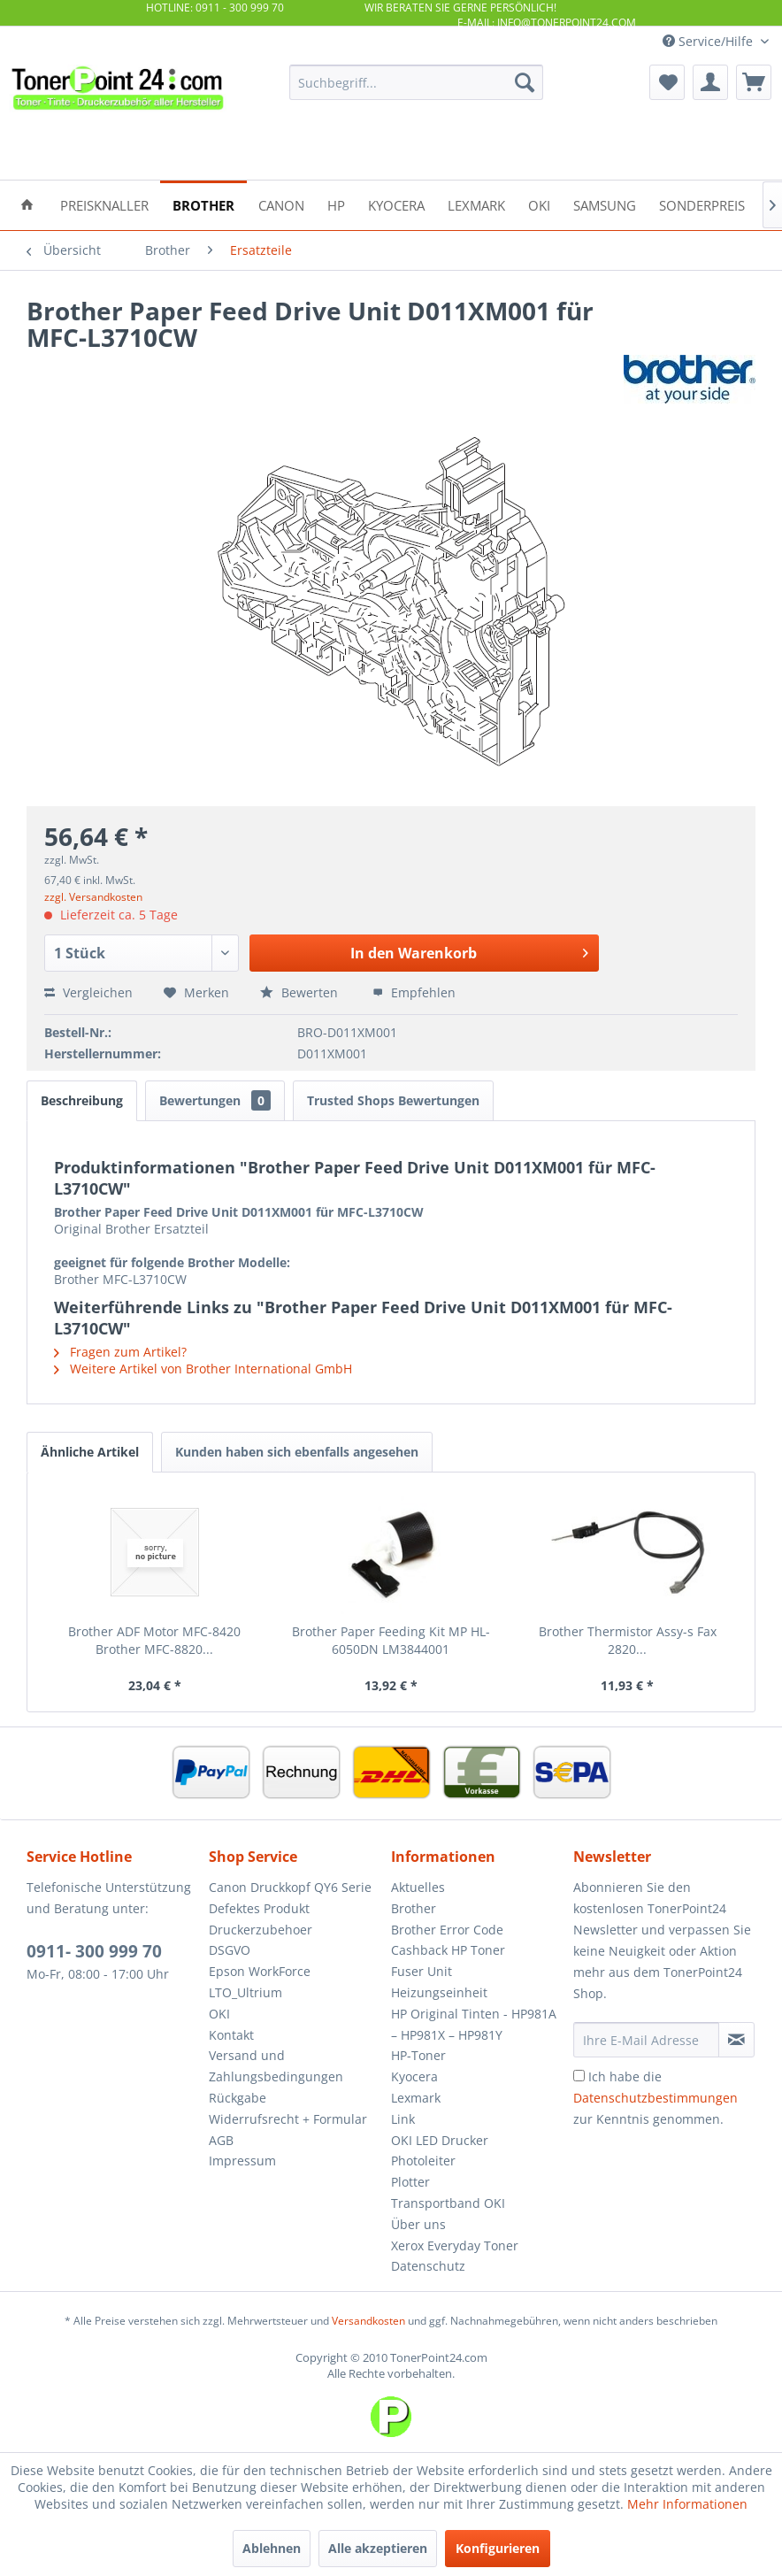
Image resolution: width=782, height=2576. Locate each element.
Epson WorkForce (259, 1971)
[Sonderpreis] (702, 204)
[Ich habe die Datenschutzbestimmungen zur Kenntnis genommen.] (579, 2075)
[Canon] (281, 204)
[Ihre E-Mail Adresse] (646, 2039)
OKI (219, 2013)
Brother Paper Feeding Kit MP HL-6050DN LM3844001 (391, 1640)
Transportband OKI (448, 2203)
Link (403, 2119)
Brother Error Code (447, 1929)
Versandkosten (368, 2320)
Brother (413, 1908)
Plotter (410, 2181)
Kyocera (414, 2076)
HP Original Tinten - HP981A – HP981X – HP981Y (473, 2024)
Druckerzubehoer (260, 1929)
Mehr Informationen (687, 2503)
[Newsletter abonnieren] (736, 2039)
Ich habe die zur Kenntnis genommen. (655, 2097)
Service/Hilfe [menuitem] (709, 41)
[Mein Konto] (710, 82)
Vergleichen (88, 992)
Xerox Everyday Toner (454, 2245)
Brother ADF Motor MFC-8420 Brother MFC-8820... (154, 1640)
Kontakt (231, 2034)
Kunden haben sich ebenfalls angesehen (296, 1451)
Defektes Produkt (259, 1908)
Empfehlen (414, 992)
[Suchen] (524, 82)
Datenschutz (428, 2265)
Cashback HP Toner (448, 1950)
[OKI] (539, 204)
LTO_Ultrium (245, 1992)
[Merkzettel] (667, 82)
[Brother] (203, 204)
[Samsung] (605, 204)
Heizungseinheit (439, 1992)
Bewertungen (215, 1100)
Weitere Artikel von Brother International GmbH (203, 1368)
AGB (221, 2140)
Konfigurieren (498, 2548)
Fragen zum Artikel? (120, 1351)
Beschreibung (82, 1100)
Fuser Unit (421, 1971)
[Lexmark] (476, 204)
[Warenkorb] (753, 82)
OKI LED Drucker (439, 2140)
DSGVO (229, 1950)
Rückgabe (237, 2097)
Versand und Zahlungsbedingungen (276, 2066)
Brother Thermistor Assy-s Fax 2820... (628, 1640)
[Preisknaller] (104, 204)
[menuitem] (416, 82)
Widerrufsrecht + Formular (288, 2119)
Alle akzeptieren (377, 2548)
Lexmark (416, 2097)
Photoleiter (423, 2160)
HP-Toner (418, 2055)
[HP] (336, 204)
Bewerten (300, 992)
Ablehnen (271, 2548)
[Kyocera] (396, 204)
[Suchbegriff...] (416, 82)
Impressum (242, 2160)
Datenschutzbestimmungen (655, 2097)
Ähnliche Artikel (90, 1451)
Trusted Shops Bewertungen (393, 1100)
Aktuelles (418, 1887)
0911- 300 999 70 (94, 1951)
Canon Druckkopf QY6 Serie (290, 1887)
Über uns (418, 2224)
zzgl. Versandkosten (93, 896)
